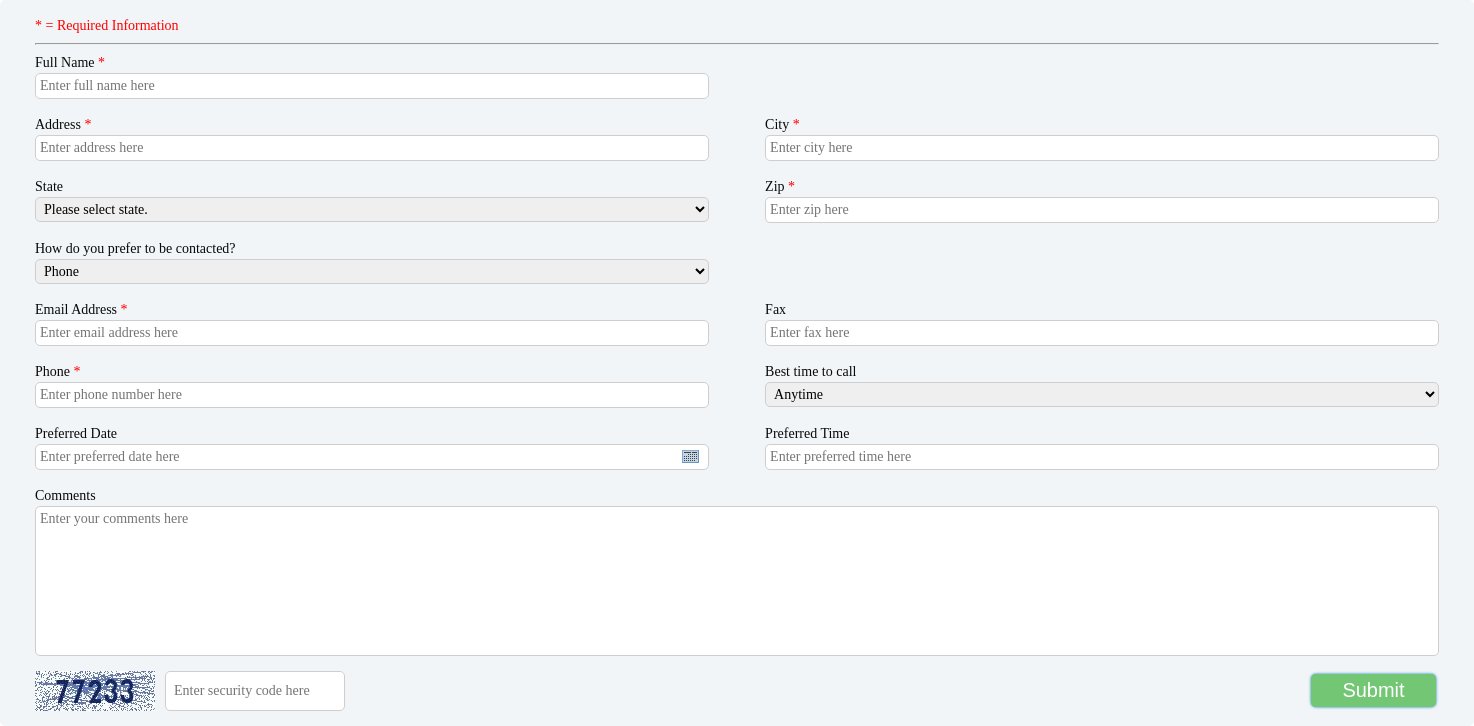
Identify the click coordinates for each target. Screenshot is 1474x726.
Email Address (81, 309)
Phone (58, 371)
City (782, 124)
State (49, 186)
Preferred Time (807, 433)
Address (63, 124)
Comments (65, 495)
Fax (775, 309)
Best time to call (810, 371)
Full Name (70, 62)
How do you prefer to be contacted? (135, 248)
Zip (780, 186)
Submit (1373, 690)
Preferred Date (76, 433)
